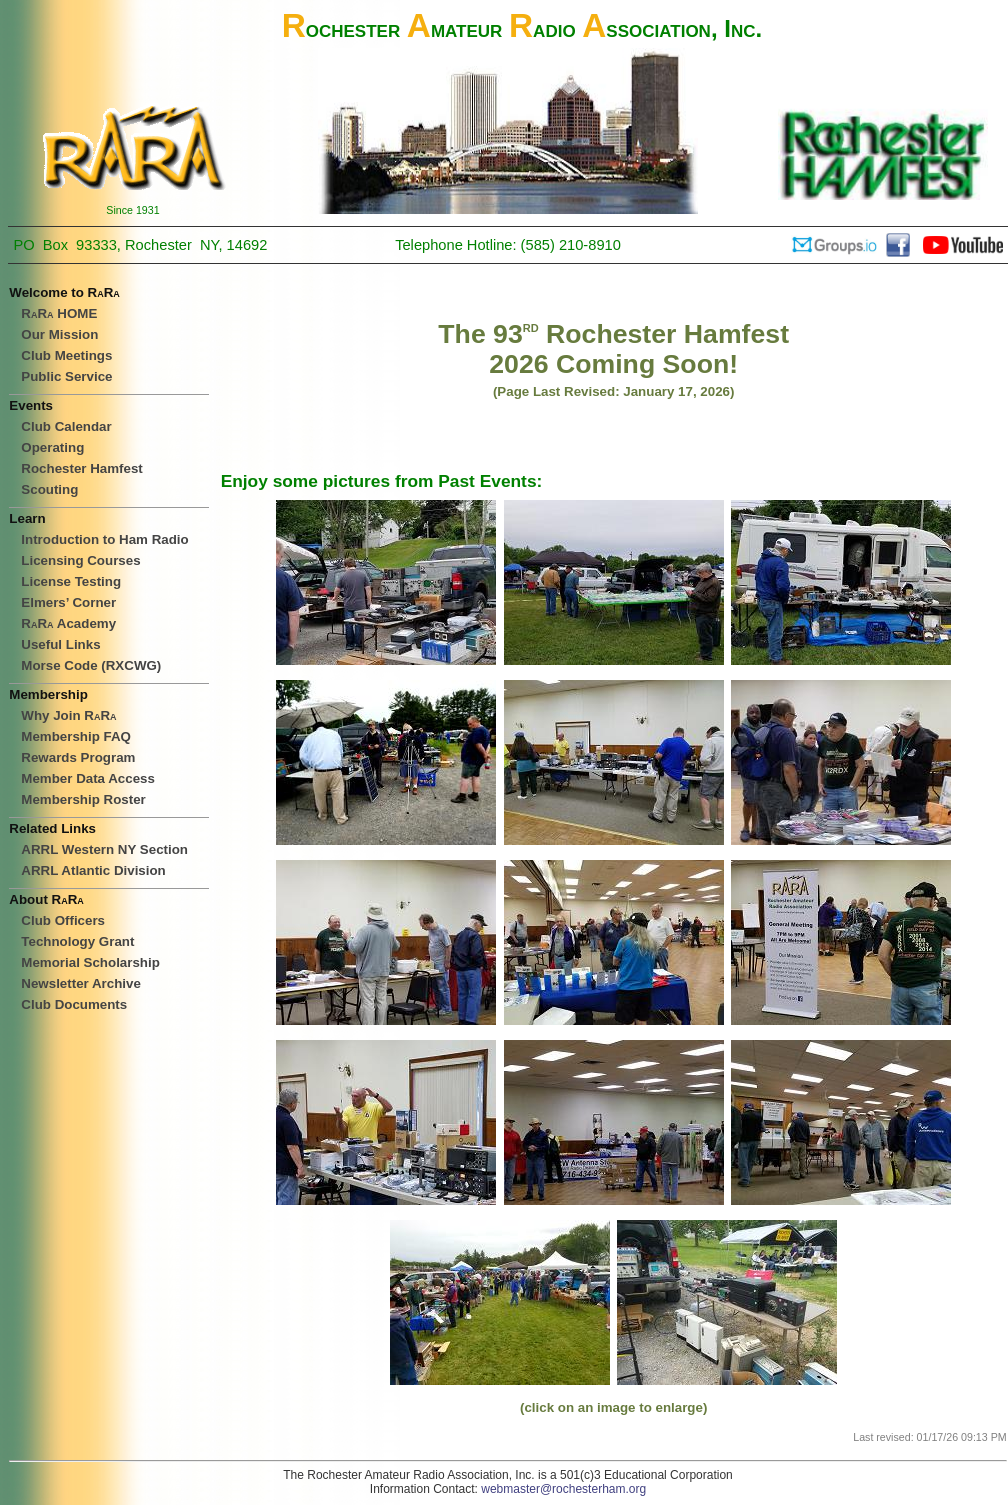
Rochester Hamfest (81, 468)
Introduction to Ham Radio (104, 539)
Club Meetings (66, 355)
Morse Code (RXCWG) (91, 665)
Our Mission (59, 334)
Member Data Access (88, 778)
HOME (59, 313)
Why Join (68, 715)
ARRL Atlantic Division (93, 870)
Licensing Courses (80, 560)
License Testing (71, 581)
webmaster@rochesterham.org (563, 1489)
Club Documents (74, 1004)
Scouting (49, 489)
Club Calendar (66, 426)
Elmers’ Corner (68, 602)
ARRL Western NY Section (104, 849)
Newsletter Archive (81, 983)
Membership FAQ (76, 736)
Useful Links (60, 644)
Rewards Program (78, 757)
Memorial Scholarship (90, 962)
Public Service (66, 376)
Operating (52, 447)
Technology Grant (77, 941)
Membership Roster (83, 799)
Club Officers (63, 920)
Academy (68, 623)
